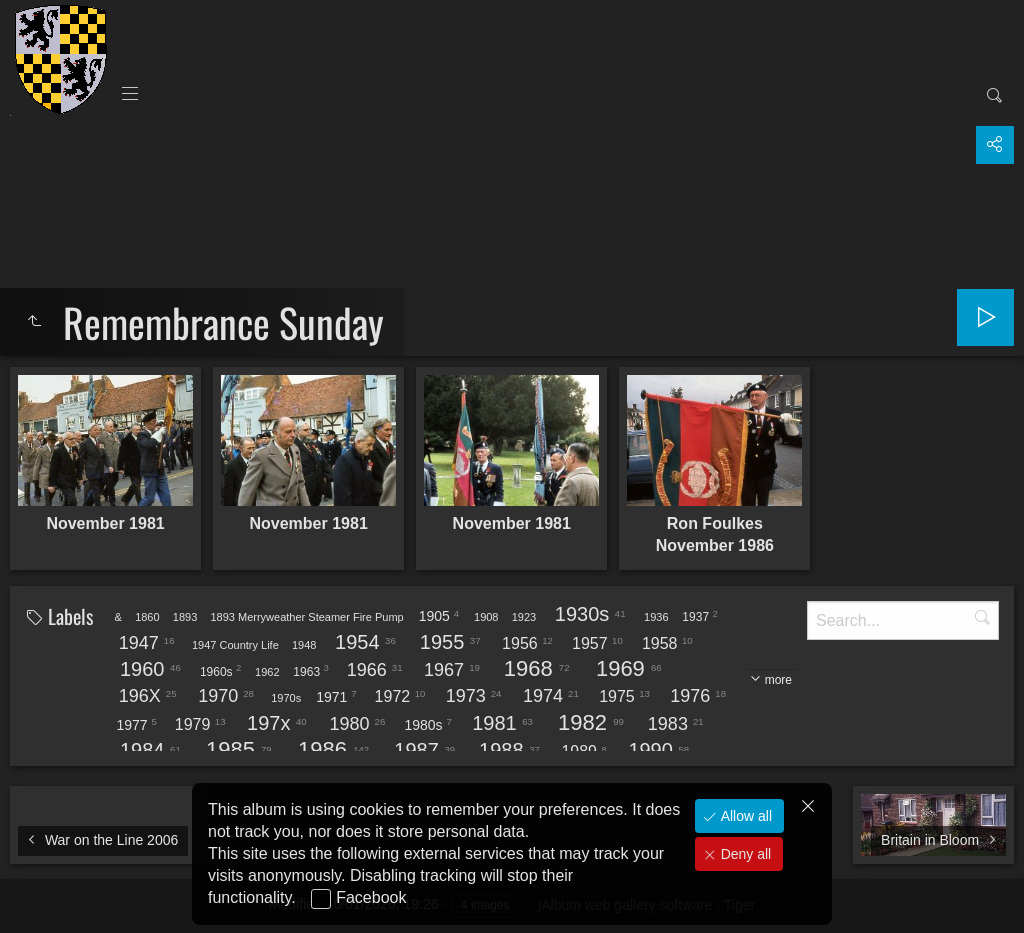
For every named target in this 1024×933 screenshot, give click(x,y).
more (778, 680)
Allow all (744, 816)
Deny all (744, 854)
